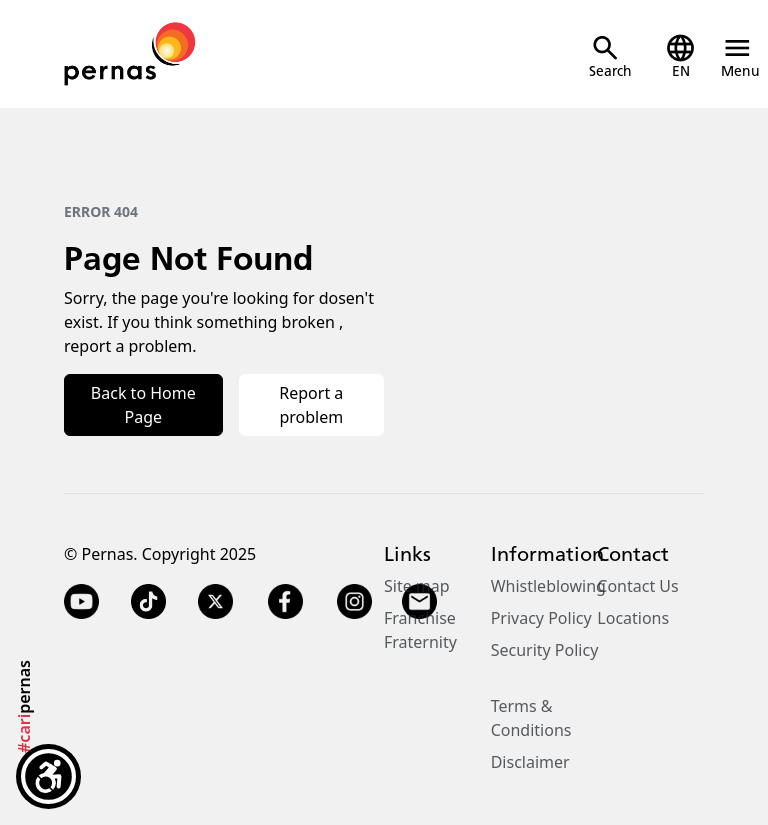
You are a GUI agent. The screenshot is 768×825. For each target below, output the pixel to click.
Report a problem (311, 405)
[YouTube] (81, 602)
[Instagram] (354, 602)
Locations (633, 618)
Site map (417, 586)
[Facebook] (285, 602)
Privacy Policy (541, 618)
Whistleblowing (548, 586)
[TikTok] (148, 602)
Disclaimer (530, 762)
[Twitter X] (215, 602)
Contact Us (637, 586)
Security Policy (545, 650)
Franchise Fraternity (420, 630)
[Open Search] (610, 56)
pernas (24, 706)
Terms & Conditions (531, 718)
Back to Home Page (143, 405)
